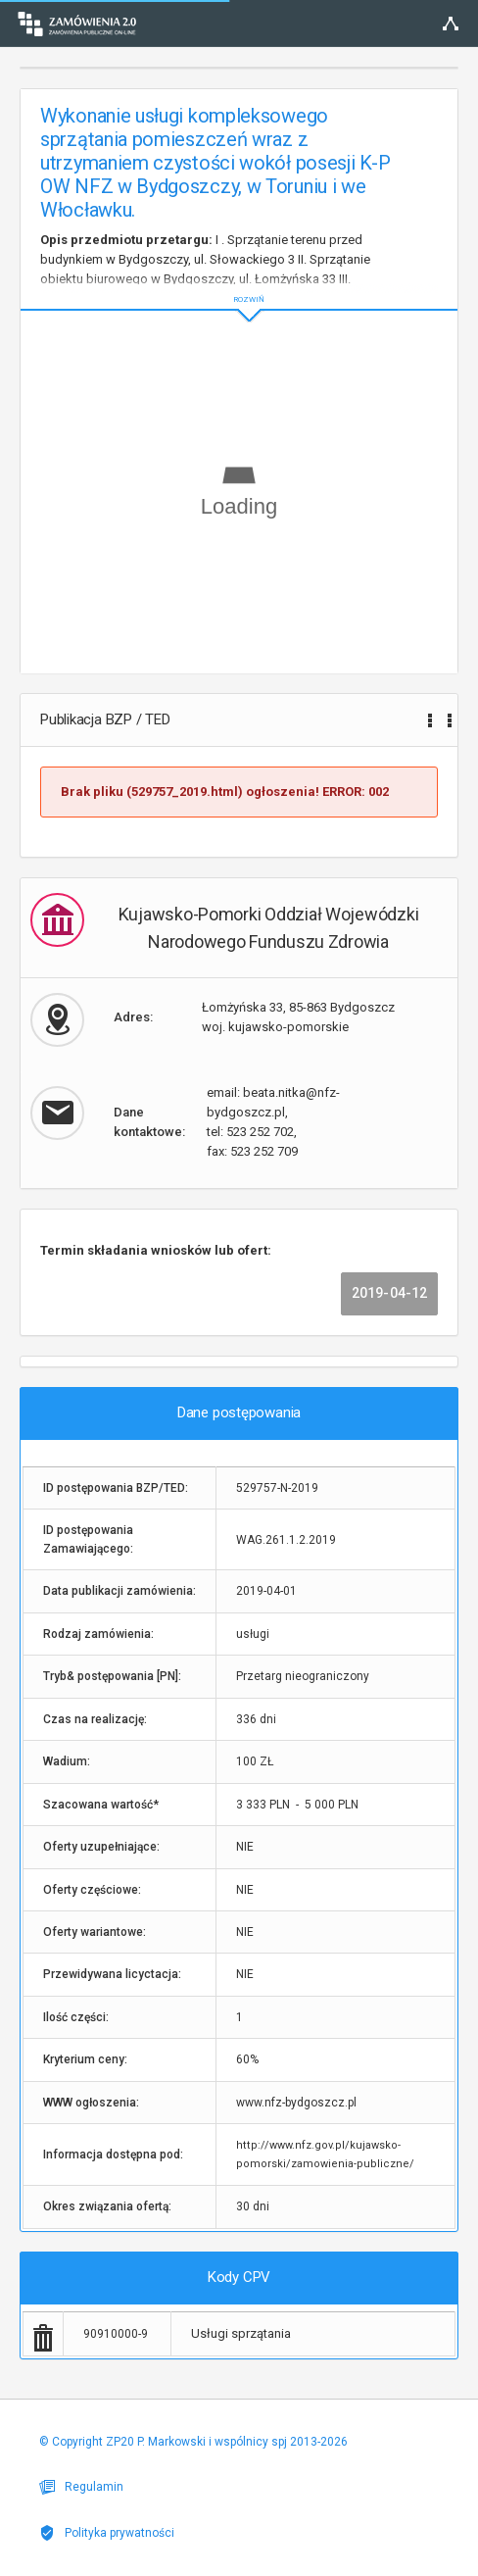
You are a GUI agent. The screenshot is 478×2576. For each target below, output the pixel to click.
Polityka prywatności (106, 2533)
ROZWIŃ (239, 283)
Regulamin (81, 2487)
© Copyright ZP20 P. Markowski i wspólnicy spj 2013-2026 (193, 2442)
